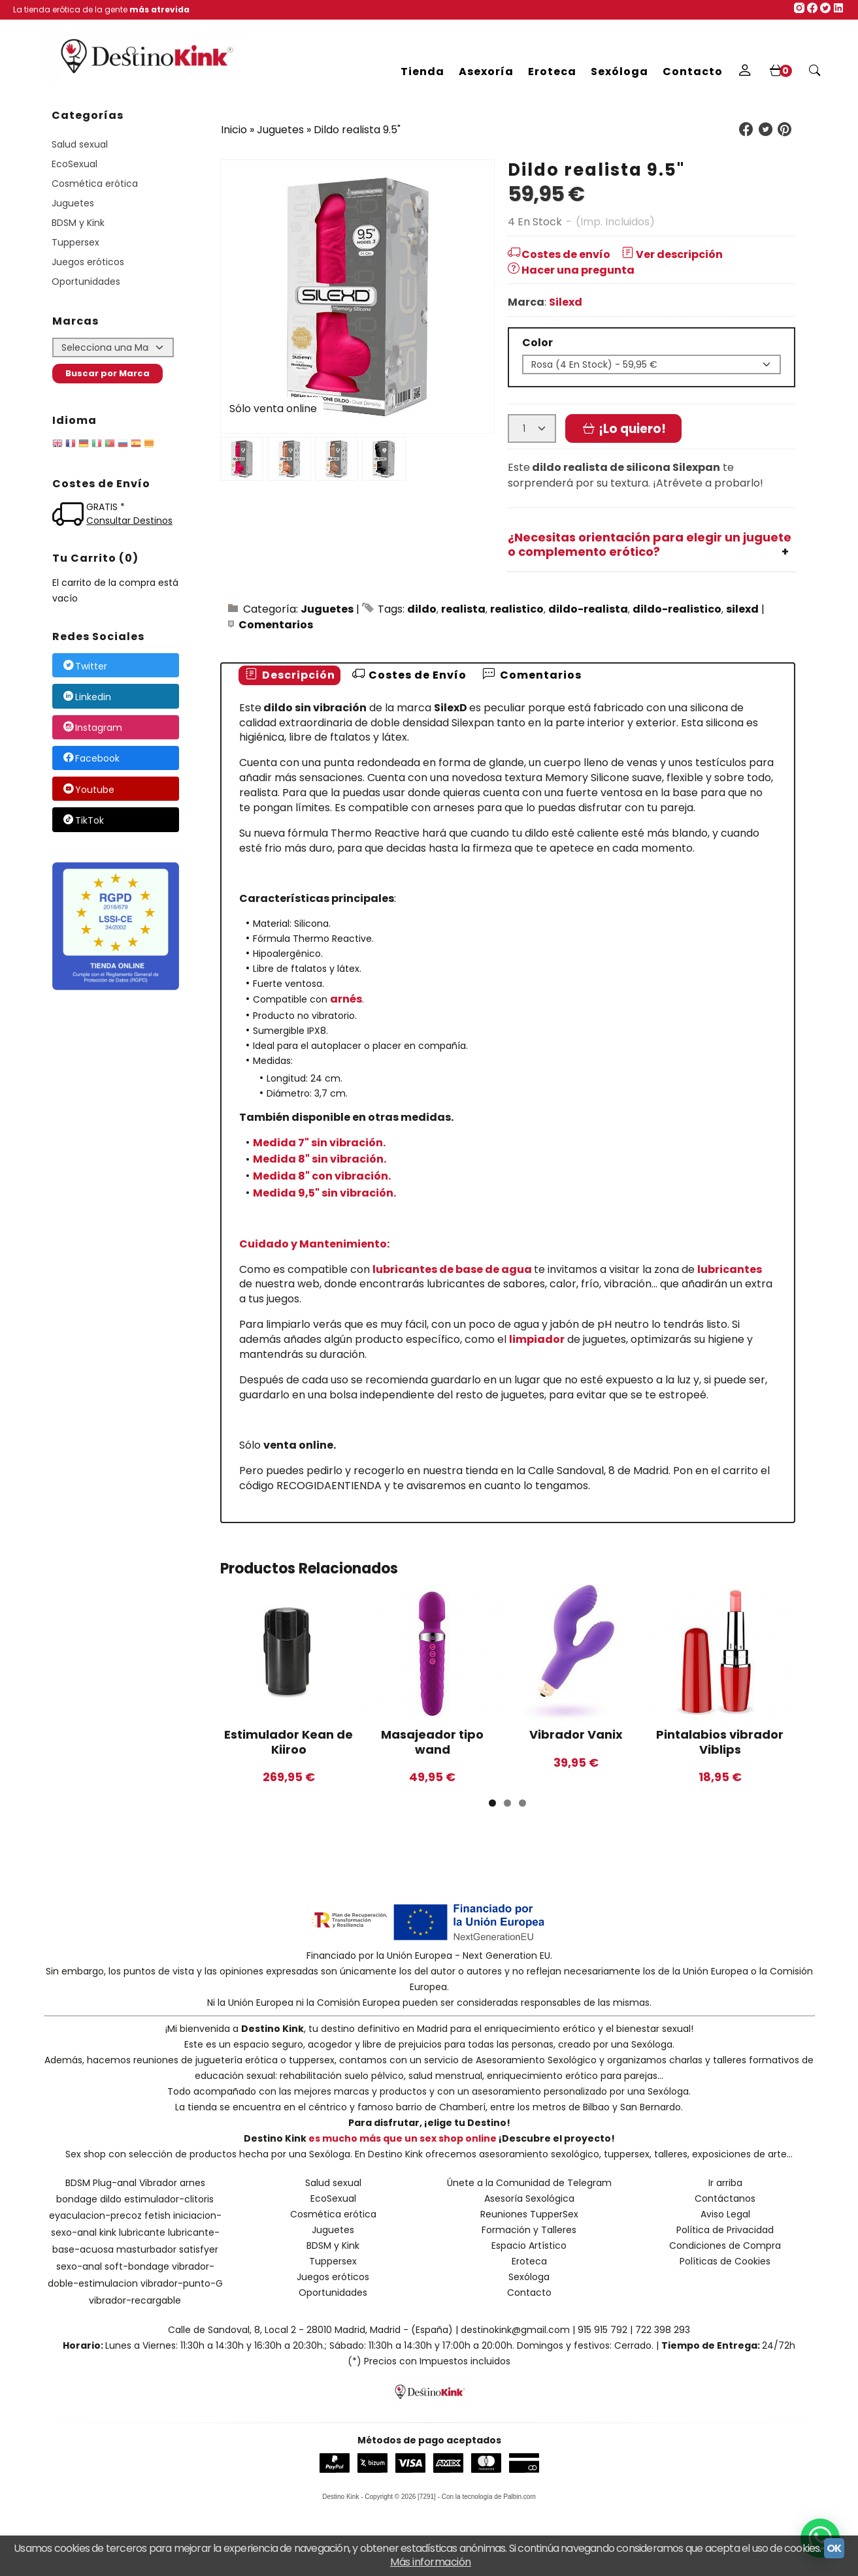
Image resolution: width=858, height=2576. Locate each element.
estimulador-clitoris (169, 2199)
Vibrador (158, 2182)
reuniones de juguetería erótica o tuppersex (234, 2060)
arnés (346, 998)
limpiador (537, 1339)
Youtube (88, 789)
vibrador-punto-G (181, 2283)
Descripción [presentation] (290, 675)
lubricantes (729, 1269)
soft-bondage (137, 2266)
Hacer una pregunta (570, 270)
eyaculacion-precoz (95, 2215)
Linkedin (86, 696)
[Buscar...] (814, 72)
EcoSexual (74, 163)
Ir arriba (725, 2182)
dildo (422, 609)
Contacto (693, 71)
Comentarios (276, 624)
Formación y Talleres (529, 2229)
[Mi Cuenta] (745, 72)
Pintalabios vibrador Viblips (720, 1742)
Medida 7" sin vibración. (319, 1142)
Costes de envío (558, 254)
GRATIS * (105, 506)
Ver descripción (671, 254)
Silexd (565, 302)
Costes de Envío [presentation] (408, 675)
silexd (742, 609)
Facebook (90, 758)
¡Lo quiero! (623, 429)
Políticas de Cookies (725, 2261)
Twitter (84, 666)
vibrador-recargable (135, 2300)
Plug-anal (115, 2182)
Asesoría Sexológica (529, 2198)
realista (463, 609)
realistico (517, 609)
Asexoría (486, 71)
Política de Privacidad (725, 2229)
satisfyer (198, 2249)
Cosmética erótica (95, 183)
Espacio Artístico (529, 2245)
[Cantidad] (532, 428)
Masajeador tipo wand (432, 1742)
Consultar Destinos (129, 520)
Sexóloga (619, 71)
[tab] (290, 676)
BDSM (77, 2182)
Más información (430, 2561)
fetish (157, 2215)
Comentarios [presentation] (531, 675)
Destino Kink (272, 2028)
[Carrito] (780, 72)
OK (834, 2548)
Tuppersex (75, 242)
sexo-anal (79, 2266)
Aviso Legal (725, 2214)
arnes (192, 2182)
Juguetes (73, 203)
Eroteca (552, 71)
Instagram (92, 727)
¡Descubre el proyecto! (557, 2138)
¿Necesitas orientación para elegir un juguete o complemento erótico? (649, 544)
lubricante (142, 2232)
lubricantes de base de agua (452, 1269)
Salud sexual (80, 144)
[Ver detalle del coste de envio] (69, 515)
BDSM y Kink (78, 222)
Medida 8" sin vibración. (319, 1159)
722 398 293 (662, 2329)
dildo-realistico (677, 609)
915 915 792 (602, 2329)
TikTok (83, 820)
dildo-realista (588, 609)
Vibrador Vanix (576, 1734)
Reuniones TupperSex (529, 2214)
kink (107, 2232)
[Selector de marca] (113, 347)
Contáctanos (725, 2198)
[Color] (651, 364)
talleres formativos (756, 2060)
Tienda (422, 71)
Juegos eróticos (88, 261)
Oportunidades (86, 281)
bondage (76, 2199)
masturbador (146, 2249)
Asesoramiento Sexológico (536, 2060)
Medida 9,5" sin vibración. (324, 1192)
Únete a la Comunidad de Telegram (529, 2182)
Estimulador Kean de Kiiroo (288, 1742)
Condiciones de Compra (725, 2245)
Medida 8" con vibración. (322, 1175)
